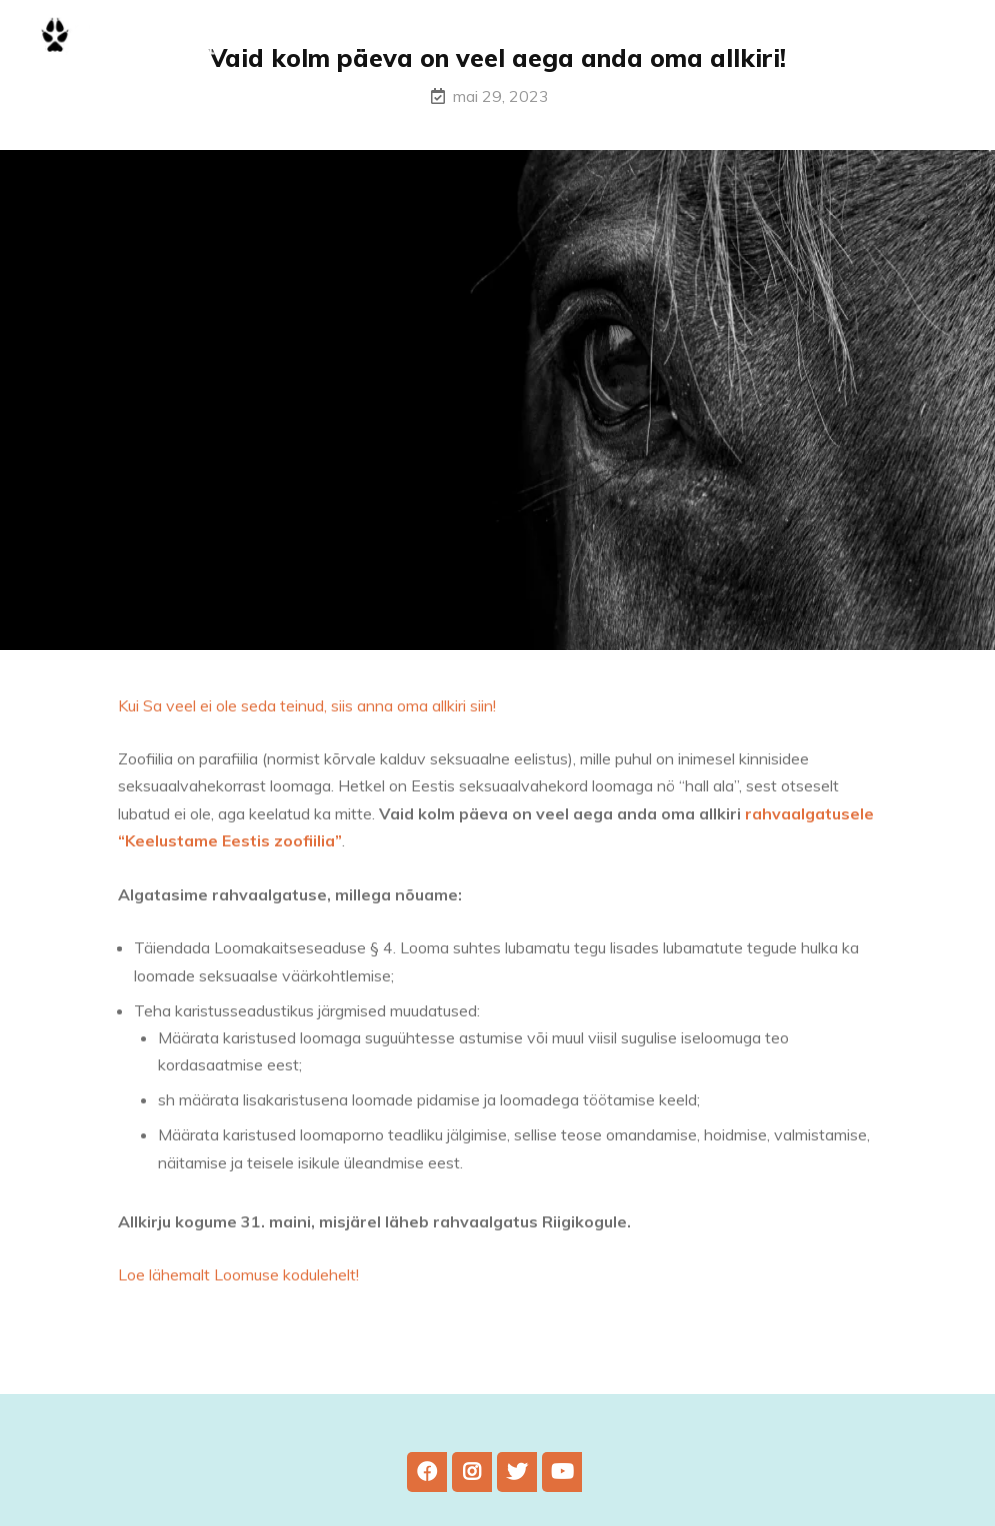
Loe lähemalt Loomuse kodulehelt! (238, 1280)
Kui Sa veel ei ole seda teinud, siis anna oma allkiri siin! (307, 711)
